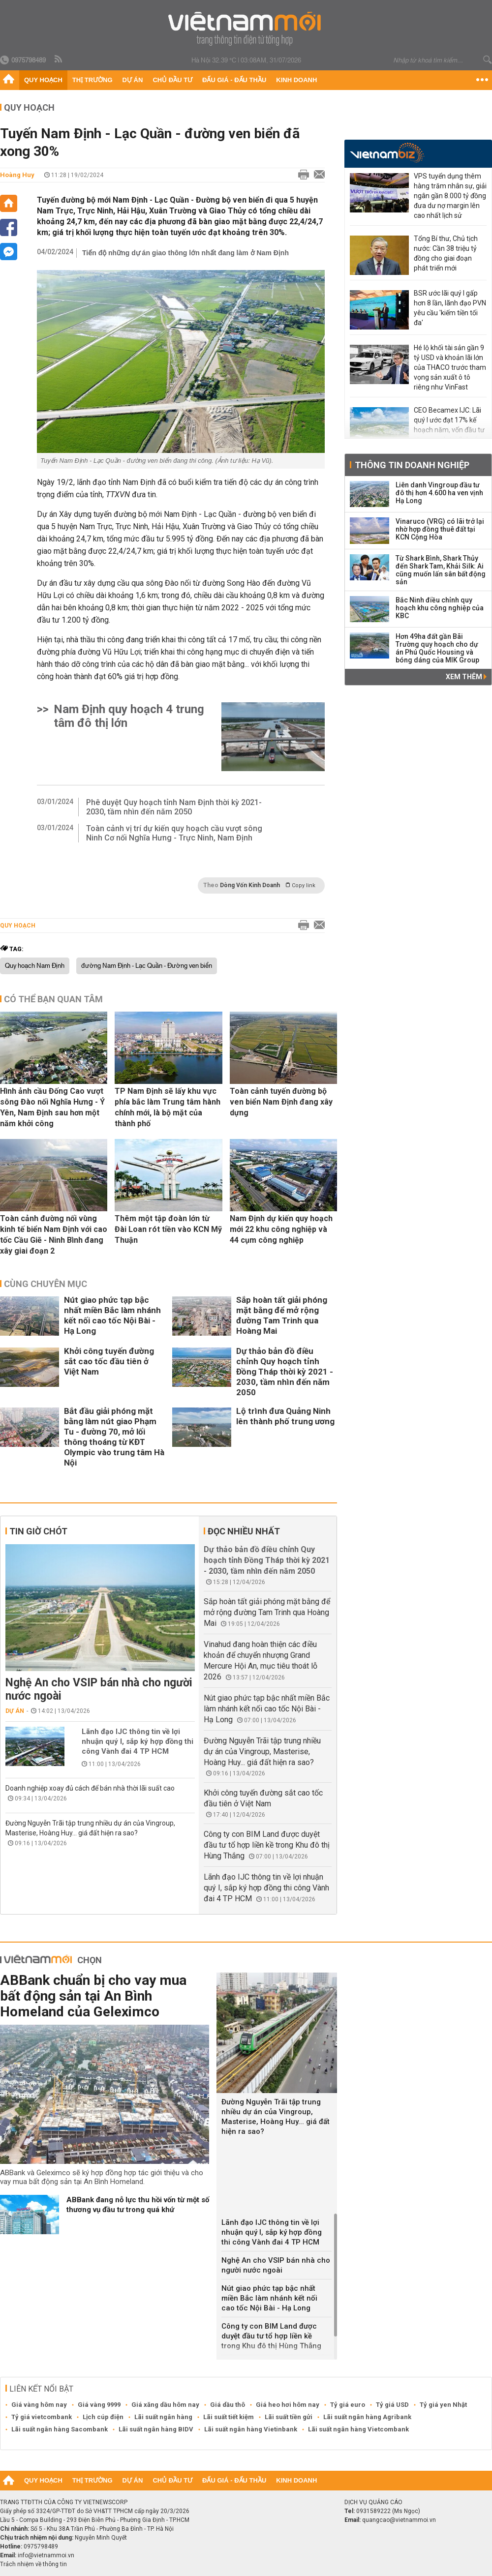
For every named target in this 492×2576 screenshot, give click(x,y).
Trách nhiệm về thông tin (33, 2564)
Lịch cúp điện (103, 2417)
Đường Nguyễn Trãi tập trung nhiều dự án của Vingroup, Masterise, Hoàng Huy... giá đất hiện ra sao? (262, 1751)
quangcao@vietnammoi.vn (399, 2519)
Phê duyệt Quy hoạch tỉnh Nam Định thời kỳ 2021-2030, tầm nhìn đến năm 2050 (174, 807)
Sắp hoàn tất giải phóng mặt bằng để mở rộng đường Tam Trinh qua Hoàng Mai (281, 1315)
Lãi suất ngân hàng (163, 2417)
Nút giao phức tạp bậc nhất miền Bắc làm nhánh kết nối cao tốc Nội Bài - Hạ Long (112, 1315)
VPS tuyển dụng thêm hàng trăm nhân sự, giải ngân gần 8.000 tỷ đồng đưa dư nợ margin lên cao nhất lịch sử (450, 195)
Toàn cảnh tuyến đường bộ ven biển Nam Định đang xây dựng (281, 1101)
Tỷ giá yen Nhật (443, 2404)
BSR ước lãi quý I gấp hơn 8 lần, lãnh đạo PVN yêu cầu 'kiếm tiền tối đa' (450, 308)
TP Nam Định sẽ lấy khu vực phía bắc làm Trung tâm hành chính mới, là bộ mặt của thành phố (167, 1107)
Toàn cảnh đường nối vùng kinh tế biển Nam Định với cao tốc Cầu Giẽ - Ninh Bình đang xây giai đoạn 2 (53, 1235)
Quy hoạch (43, 80)
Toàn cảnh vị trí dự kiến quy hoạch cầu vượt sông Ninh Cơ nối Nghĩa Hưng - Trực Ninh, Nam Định (174, 833)
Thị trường (92, 80)
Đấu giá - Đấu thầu (234, 80)
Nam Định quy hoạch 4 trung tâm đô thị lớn (129, 716)
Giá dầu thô (227, 2404)
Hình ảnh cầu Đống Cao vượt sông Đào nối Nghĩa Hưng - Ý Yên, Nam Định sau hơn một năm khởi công (52, 1107)
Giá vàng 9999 (99, 2404)
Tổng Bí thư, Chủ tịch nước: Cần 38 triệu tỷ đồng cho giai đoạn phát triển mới (446, 253)
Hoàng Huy (17, 175)
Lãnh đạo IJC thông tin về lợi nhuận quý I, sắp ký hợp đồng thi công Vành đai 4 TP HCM (137, 1741)
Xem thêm (466, 677)
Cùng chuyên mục (45, 1284)
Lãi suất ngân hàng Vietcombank (358, 2429)
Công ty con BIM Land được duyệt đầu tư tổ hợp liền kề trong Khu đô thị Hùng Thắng (267, 1844)
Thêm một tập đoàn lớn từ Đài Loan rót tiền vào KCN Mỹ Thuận (168, 1229)
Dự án (133, 80)
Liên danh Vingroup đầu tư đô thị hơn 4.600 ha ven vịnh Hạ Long (439, 493)
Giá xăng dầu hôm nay (165, 2404)
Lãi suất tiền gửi (288, 2417)
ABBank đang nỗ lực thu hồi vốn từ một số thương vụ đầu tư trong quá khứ (137, 2204)
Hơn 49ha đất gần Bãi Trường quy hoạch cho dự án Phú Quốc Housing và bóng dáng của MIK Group (437, 648)
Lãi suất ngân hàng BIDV (156, 2429)
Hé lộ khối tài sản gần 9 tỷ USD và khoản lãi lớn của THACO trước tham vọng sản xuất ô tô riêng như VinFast (450, 367)
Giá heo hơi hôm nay (287, 2404)
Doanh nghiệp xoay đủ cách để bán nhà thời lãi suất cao (90, 1788)
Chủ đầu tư (172, 80)
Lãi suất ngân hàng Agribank (367, 2417)
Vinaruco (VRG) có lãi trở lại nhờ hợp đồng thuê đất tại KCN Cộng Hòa (440, 529)
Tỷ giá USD (392, 2404)
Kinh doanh (296, 80)
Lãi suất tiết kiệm (228, 2417)
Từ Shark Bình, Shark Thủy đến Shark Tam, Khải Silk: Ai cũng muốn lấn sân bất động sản (441, 570)
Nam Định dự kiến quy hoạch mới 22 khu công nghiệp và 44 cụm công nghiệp (281, 1229)
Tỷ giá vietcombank (41, 2417)
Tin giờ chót (38, 1531)
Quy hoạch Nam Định (34, 966)
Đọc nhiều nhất (244, 1531)
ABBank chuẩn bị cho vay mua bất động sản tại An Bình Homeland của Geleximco (93, 1996)
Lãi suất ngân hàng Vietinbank (250, 2429)
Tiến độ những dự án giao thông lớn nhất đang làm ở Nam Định (185, 253)
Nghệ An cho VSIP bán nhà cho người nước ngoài (98, 1689)
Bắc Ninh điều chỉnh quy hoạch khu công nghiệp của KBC (440, 608)
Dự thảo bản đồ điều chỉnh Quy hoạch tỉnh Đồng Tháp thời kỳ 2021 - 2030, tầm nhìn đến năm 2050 (284, 1371)
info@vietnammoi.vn (46, 2555)
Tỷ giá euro (347, 2404)
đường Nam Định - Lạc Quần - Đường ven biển (146, 966)
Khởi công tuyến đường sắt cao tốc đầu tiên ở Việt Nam (109, 1361)
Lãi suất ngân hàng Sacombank (59, 2429)
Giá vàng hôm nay (39, 2404)
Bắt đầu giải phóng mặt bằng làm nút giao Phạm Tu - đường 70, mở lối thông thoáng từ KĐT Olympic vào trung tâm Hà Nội (114, 1437)
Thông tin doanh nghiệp (412, 465)
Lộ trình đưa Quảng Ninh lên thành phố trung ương (285, 1416)
